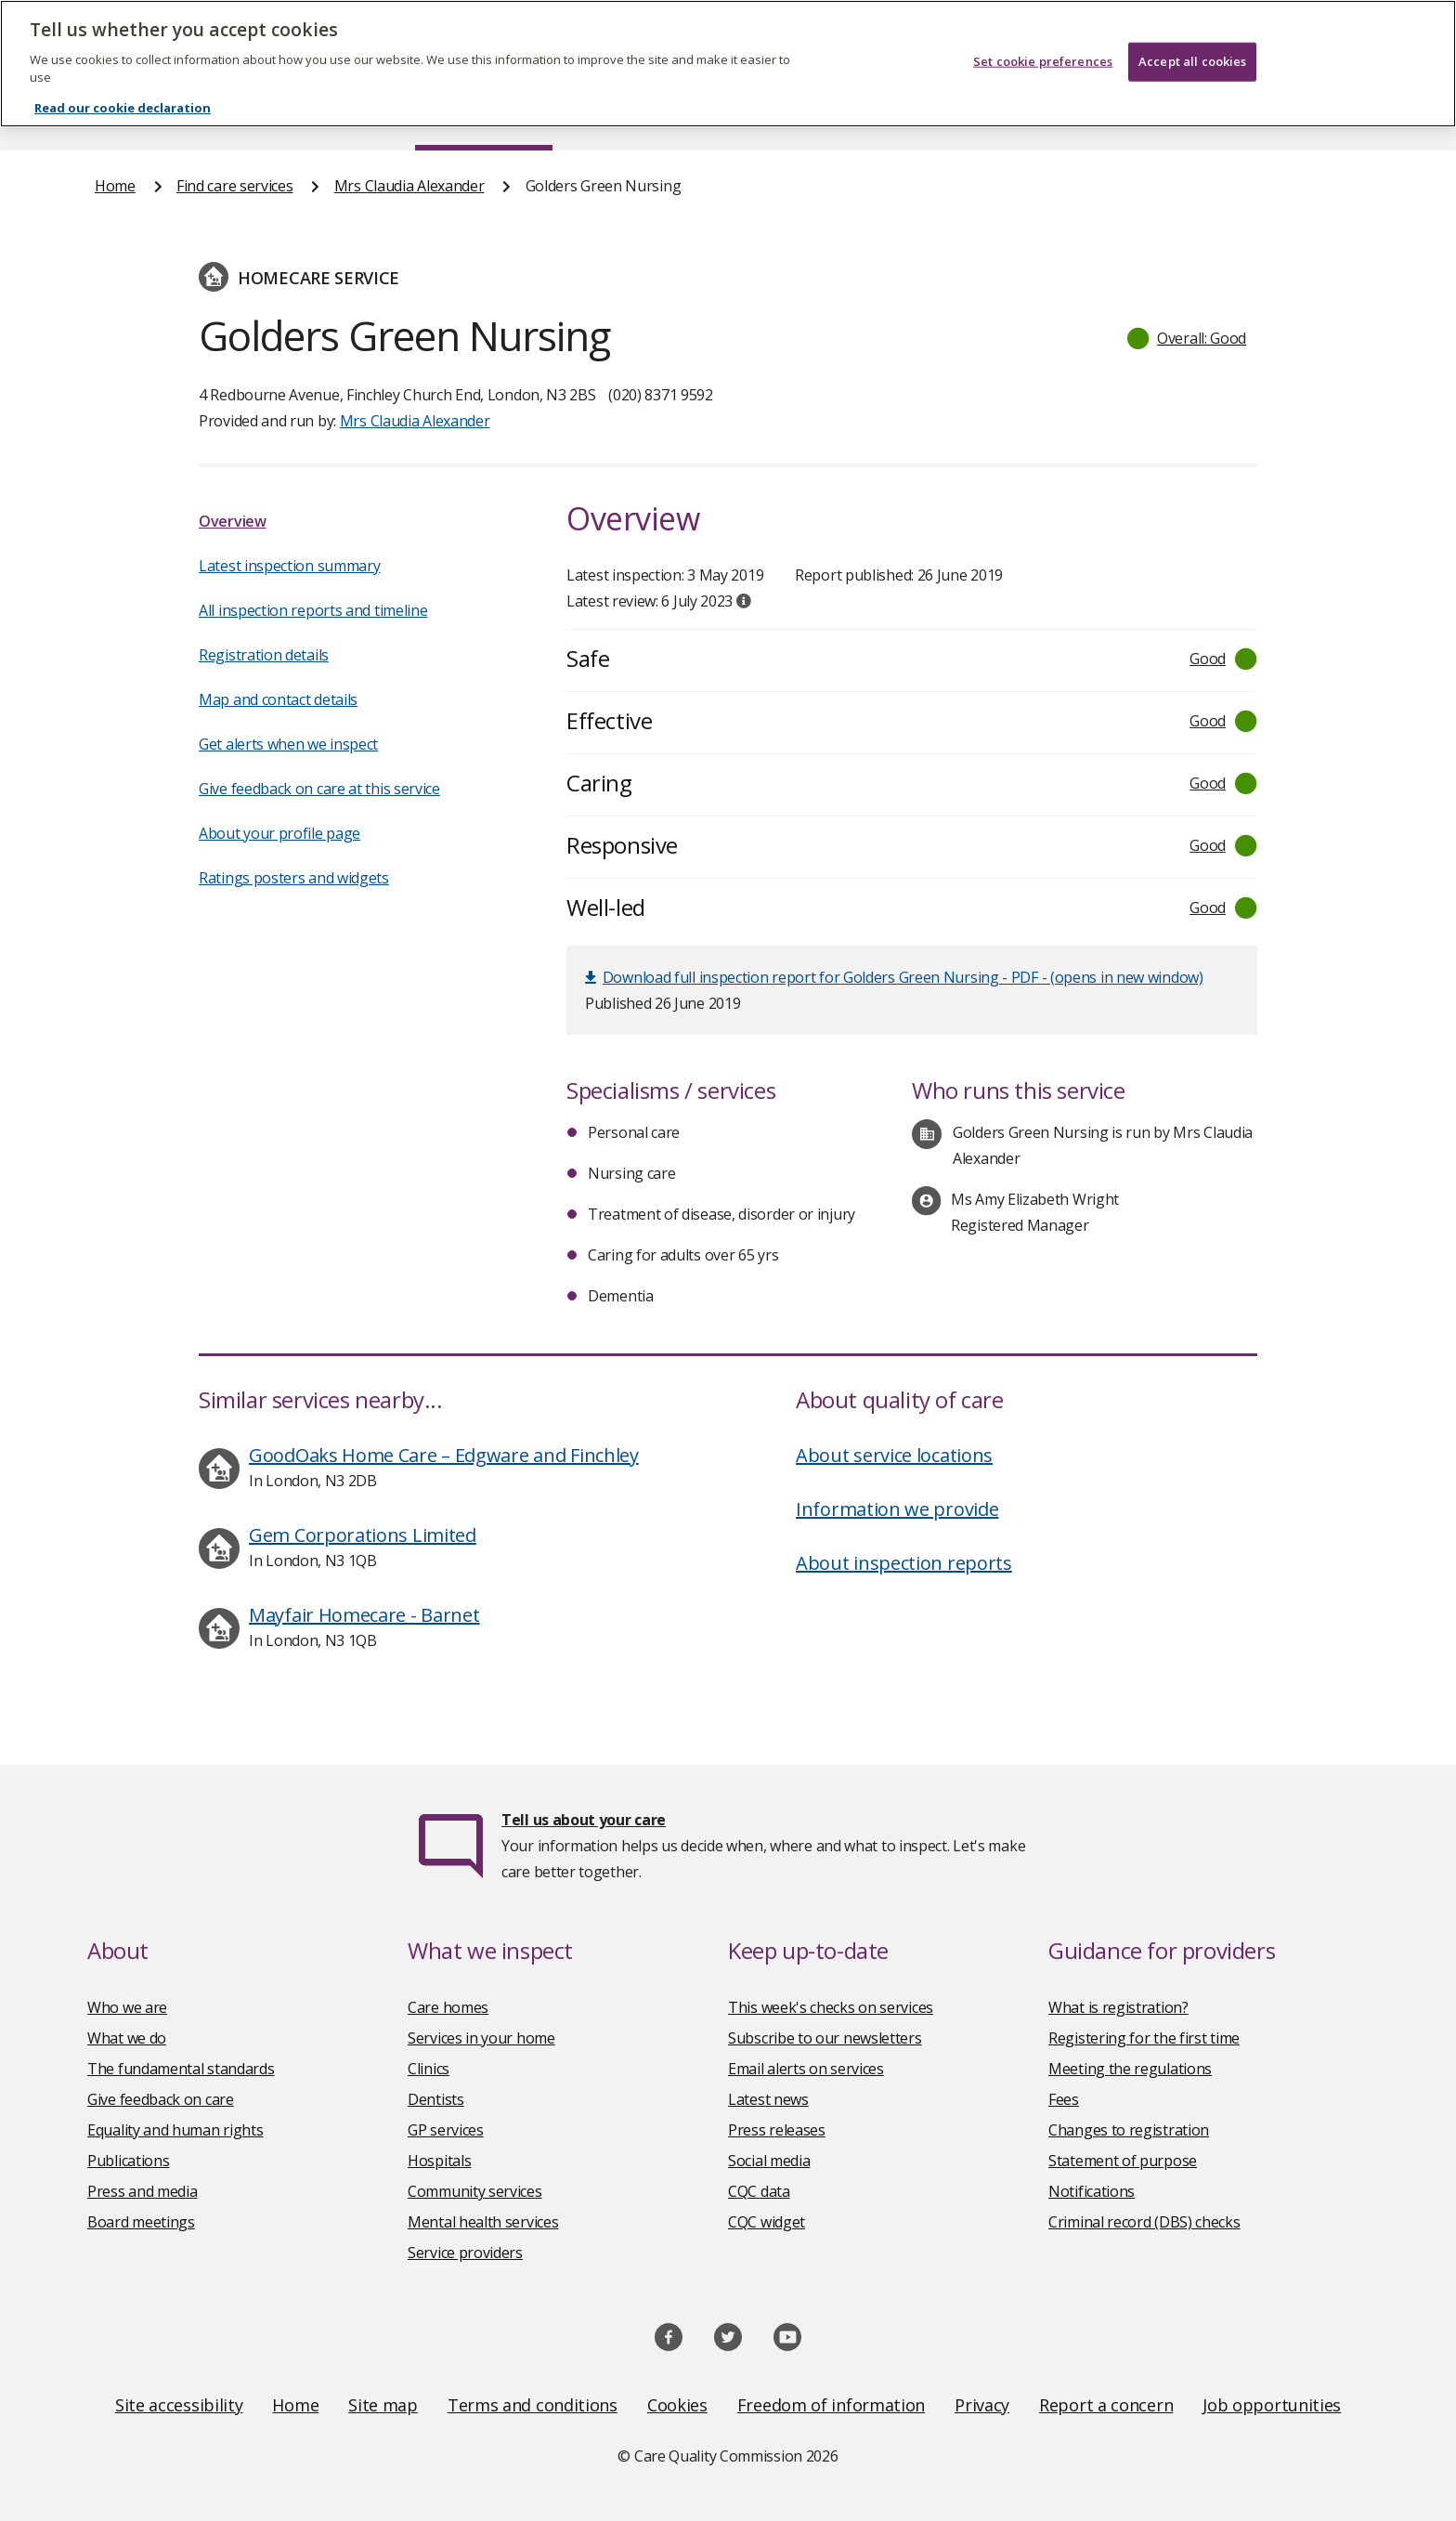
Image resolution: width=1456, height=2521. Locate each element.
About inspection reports (904, 1562)
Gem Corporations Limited (362, 1535)
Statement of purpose (1122, 2160)
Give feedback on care (160, 2099)
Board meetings (141, 2222)
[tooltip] (743, 601)
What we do (126, 2038)
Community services (475, 2191)
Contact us (1323, 115)
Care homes (448, 2007)
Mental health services (483, 2222)
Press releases (777, 2130)
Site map (383, 2405)
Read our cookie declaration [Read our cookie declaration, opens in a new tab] (122, 95)
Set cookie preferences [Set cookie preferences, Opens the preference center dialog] (1042, 49)
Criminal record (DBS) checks (1144, 2222)
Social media (769, 2160)
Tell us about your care (583, 1819)
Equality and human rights (175, 2130)
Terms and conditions (533, 2405)
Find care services (484, 115)
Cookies (677, 2405)
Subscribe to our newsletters (825, 2038)
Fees (1063, 2099)
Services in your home (481, 2038)
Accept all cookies (1192, 49)
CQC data (759, 2191)
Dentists (436, 2099)
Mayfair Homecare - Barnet (364, 1614)
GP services (446, 2130)
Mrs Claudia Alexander (409, 186)
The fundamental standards (181, 2068)
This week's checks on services (830, 2007)
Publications (848, 115)
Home (115, 115)
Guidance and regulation (1088, 115)
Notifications (1091, 2191)
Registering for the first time (1144, 2038)
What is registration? (1118, 2007)
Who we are (127, 2007)
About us (279, 115)
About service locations (894, 1455)
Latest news (768, 2099)
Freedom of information (831, 2405)
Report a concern (1106, 2405)
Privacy (982, 2405)
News (676, 115)
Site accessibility (179, 2405)
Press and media (142, 2191)
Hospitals (439, 2160)
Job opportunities (1271, 2405)
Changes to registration (1128, 2130)
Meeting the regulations (1130, 2068)
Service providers (465, 2252)
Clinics (428, 2068)
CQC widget (766, 2222)
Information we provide (897, 1509)
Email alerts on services (806, 2068)
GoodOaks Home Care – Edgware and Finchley (444, 1455)
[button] (1187, 338)
